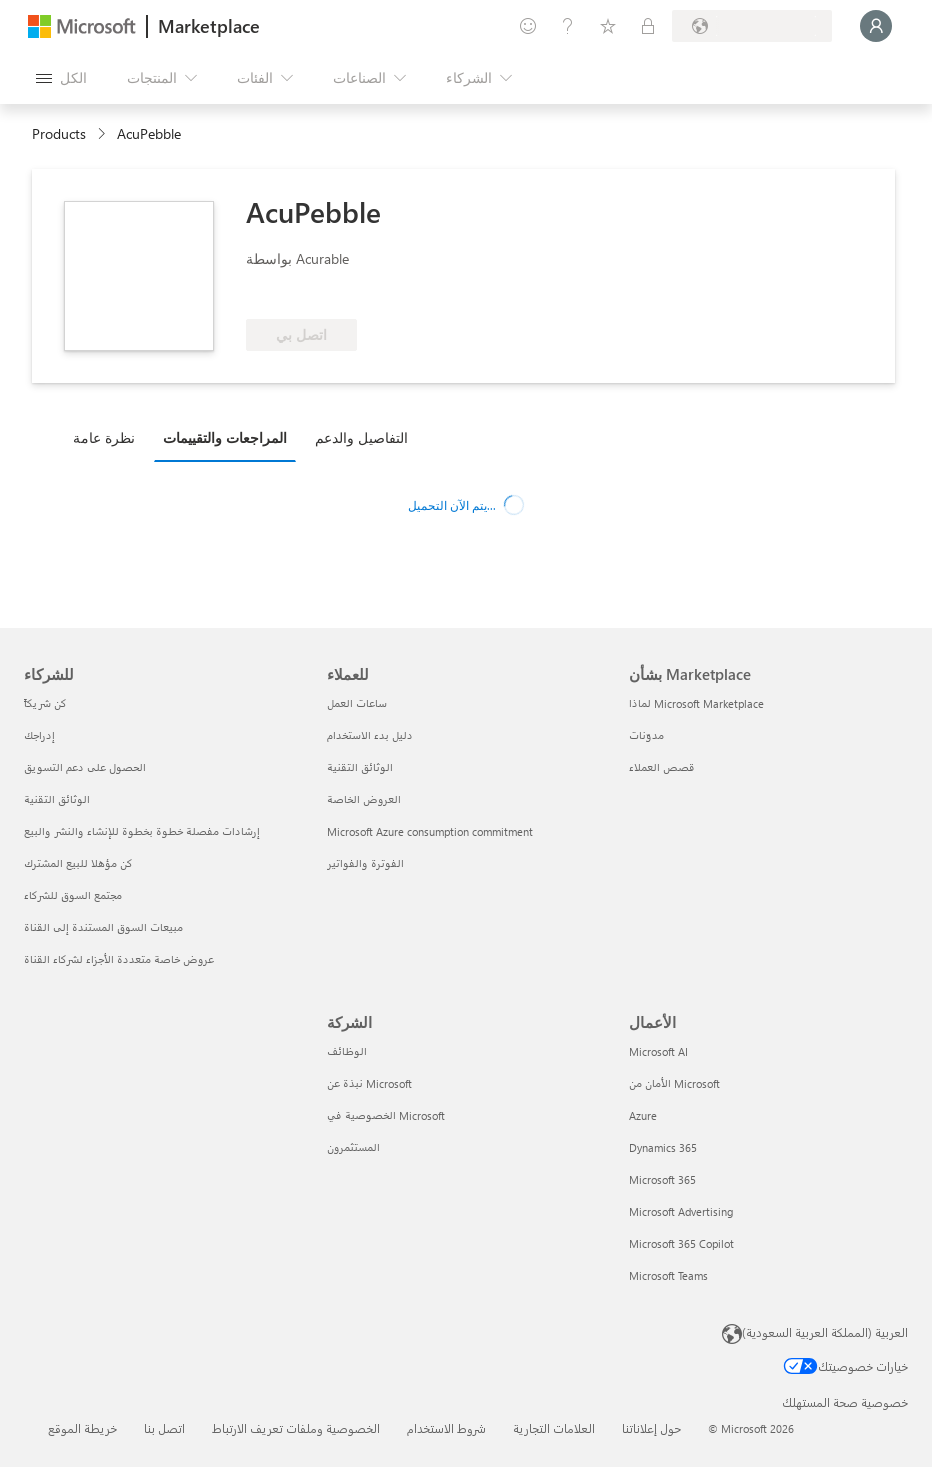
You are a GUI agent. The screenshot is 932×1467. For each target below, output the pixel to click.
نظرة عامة (104, 437)
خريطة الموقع (82, 1428)
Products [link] (59, 133)
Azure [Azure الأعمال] (643, 1115)
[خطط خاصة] (648, 26)
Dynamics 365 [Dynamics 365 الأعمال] (663, 1147)
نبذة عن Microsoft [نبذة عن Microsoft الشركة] (369, 1083)
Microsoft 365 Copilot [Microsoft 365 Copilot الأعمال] (681, 1243)
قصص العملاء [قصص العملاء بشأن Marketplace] (662, 767)
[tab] (109, 437)
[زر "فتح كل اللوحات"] (61, 78)
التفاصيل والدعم (361, 437)
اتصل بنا (164, 1428)
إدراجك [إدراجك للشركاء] (39, 735)
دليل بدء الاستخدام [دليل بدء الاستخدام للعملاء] (370, 735)
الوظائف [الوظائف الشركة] (347, 1051)
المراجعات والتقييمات (225, 437)
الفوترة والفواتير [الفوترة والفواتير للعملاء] (365, 863)
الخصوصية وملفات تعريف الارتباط (296, 1428)
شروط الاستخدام (446, 1428)
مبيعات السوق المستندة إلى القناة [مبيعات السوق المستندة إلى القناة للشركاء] (103, 927)
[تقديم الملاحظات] (528, 26)
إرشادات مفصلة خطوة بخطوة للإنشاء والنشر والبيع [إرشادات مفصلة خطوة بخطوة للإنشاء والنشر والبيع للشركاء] (142, 831)
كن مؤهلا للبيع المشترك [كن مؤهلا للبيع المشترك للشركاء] (78, 863)
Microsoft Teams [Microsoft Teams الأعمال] (668, 1275)
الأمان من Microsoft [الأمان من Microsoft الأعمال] (674, 1083)
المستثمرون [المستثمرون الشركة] (353, 1147)
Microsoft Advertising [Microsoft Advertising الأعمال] (681, 1211)
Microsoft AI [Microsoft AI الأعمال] (658, 1051)
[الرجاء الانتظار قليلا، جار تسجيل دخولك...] (876, 26)
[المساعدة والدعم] (568, 26)
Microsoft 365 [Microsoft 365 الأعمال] (662, 1179)
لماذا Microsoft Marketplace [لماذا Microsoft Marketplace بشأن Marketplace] (696, 703)
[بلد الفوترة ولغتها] (752, 26)
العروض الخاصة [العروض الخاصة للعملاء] (364, 799)
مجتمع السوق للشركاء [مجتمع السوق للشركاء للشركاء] (73, 895)
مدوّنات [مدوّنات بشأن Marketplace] (646, 735)
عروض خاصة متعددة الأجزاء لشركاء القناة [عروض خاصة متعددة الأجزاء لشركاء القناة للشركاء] (119, 959)
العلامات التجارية (554, 1428)
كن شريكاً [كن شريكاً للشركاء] (45, 703)
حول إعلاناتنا (651, 1428)
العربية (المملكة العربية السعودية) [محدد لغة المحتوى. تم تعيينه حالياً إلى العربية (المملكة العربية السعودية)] (825, 1332)
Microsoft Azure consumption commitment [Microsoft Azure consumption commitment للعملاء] (430, 831)
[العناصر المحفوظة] (608, 26)
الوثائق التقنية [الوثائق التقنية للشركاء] (57, 799)
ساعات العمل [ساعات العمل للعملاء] (357, 703)
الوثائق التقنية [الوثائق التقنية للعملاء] (360, 767)
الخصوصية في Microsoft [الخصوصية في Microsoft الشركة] (386, 1115)
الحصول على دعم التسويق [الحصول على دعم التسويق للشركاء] (85, 767)
